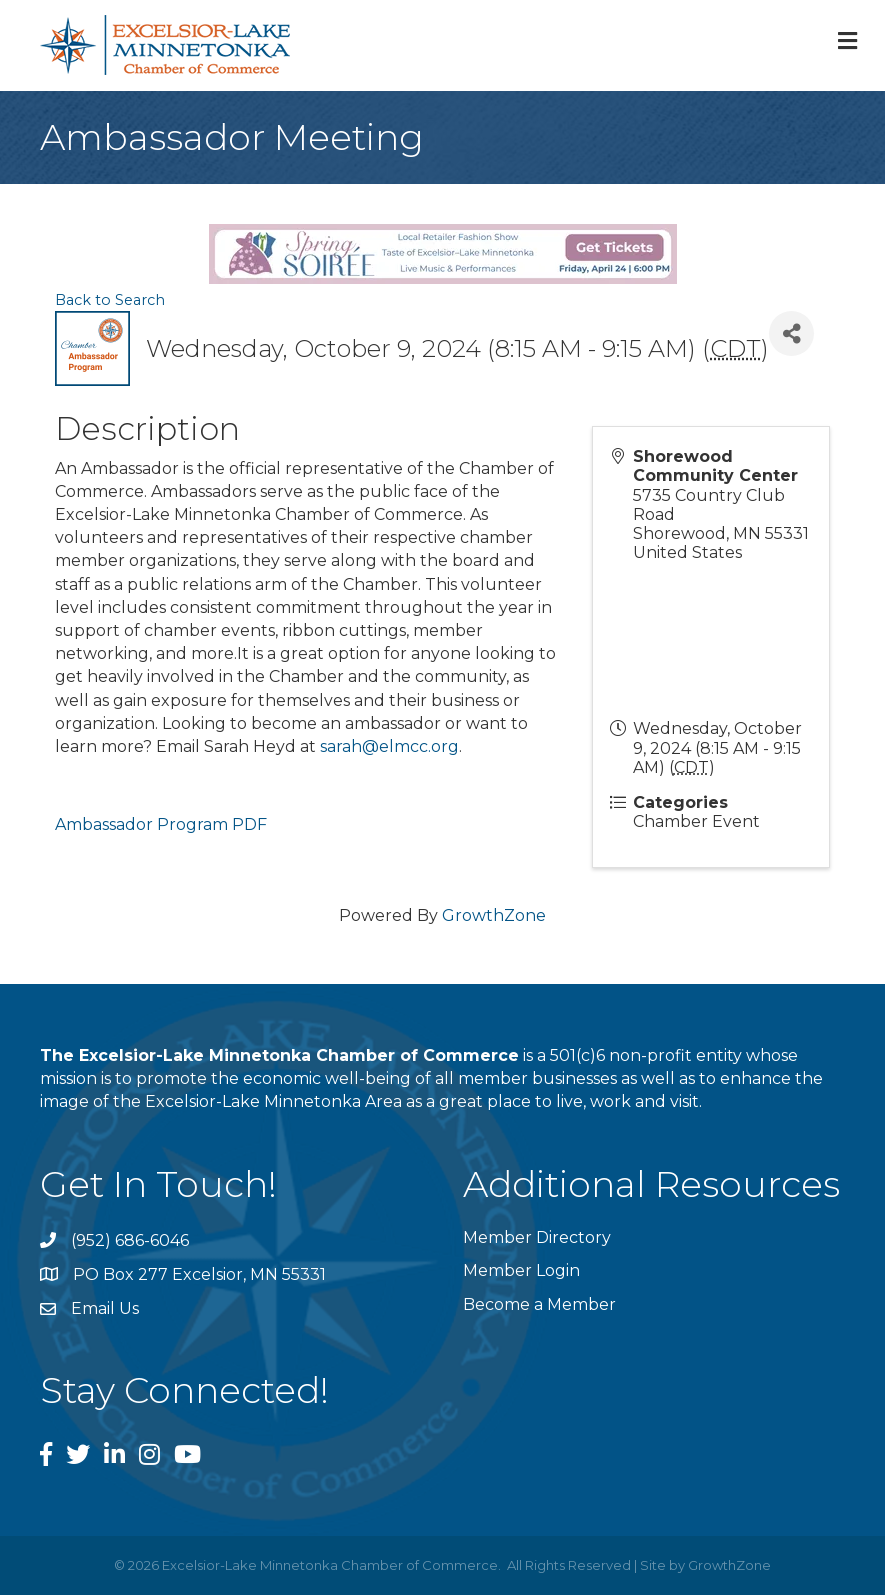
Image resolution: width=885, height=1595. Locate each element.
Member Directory (537, 1237)
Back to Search (110, 300)
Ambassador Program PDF (161, 824)
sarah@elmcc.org (389, 746)
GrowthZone (494, 915)
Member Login (521, 1270)
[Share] (791, 333)
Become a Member (539, 1304)
